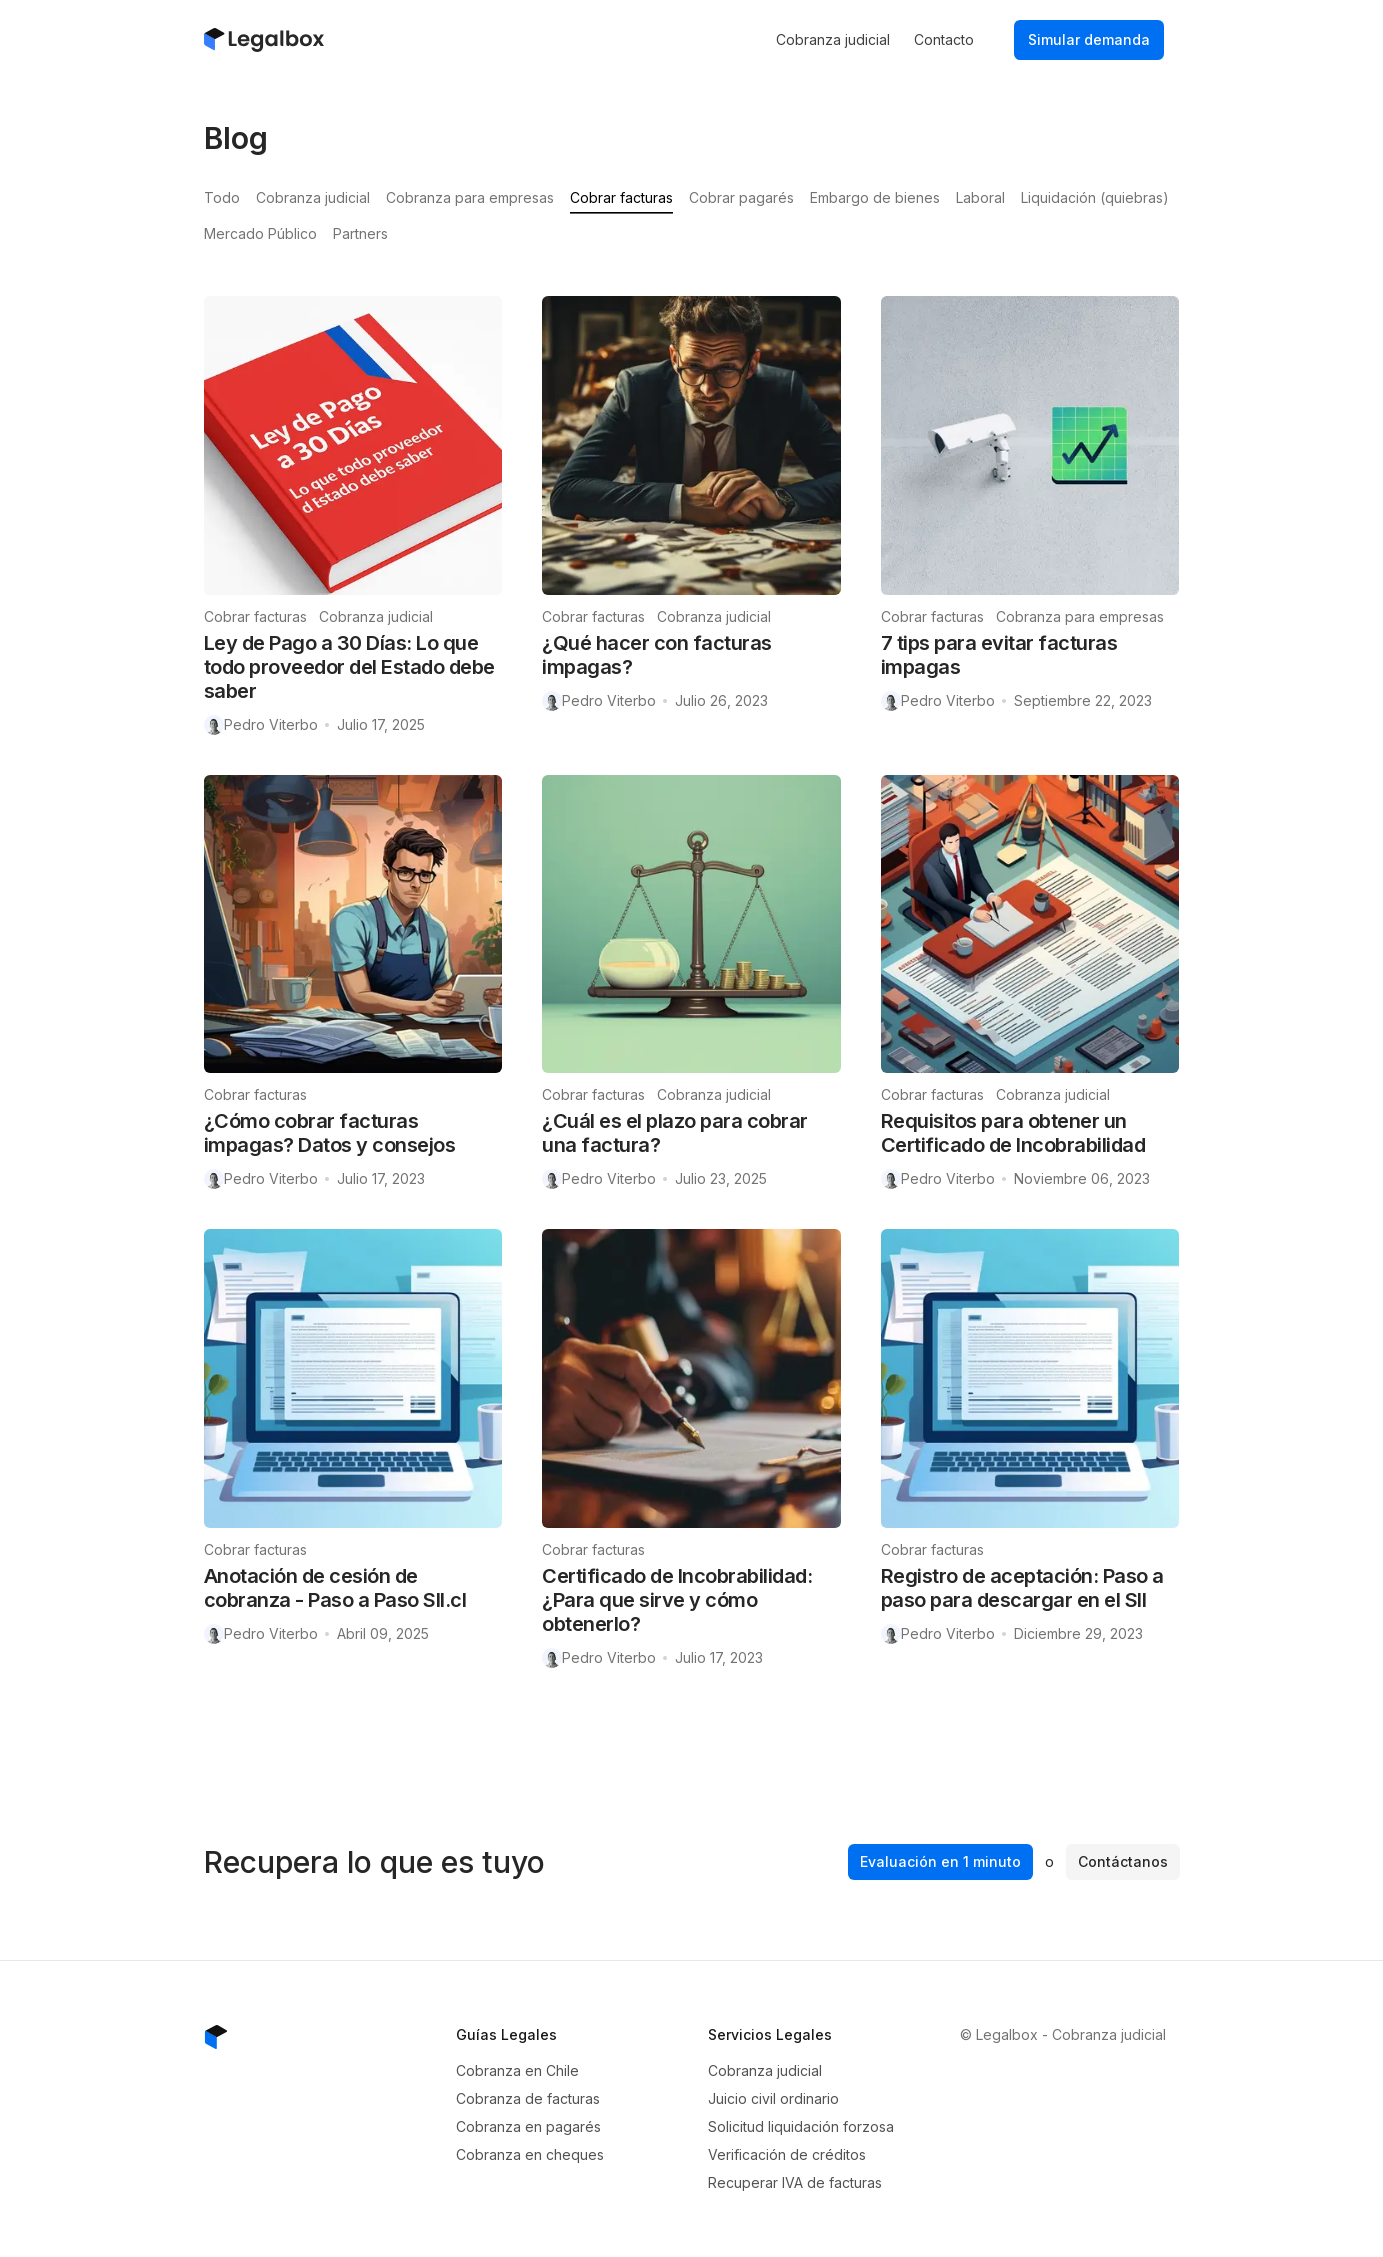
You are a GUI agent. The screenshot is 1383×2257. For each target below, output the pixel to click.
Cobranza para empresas (470, 197)
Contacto (944, 39)
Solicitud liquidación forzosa (801, 2126)
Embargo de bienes (875, 197)
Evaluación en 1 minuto (940, 1861)
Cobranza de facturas (528, 2098)
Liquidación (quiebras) (1095, 197)
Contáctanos (1123, 1861)
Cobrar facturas (621, 197)
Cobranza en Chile (517, 2070)
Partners (360, 233)
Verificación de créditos (787, 2154)
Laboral (980, 197)
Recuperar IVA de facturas (795, 2182)
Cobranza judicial (833, 39)
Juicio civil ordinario (773, 2098)
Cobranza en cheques (530, 2154)
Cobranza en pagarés (528, 2126)
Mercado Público (260, 233)
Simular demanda (1089, 39)
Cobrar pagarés (741, 197)
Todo (222, 197)
